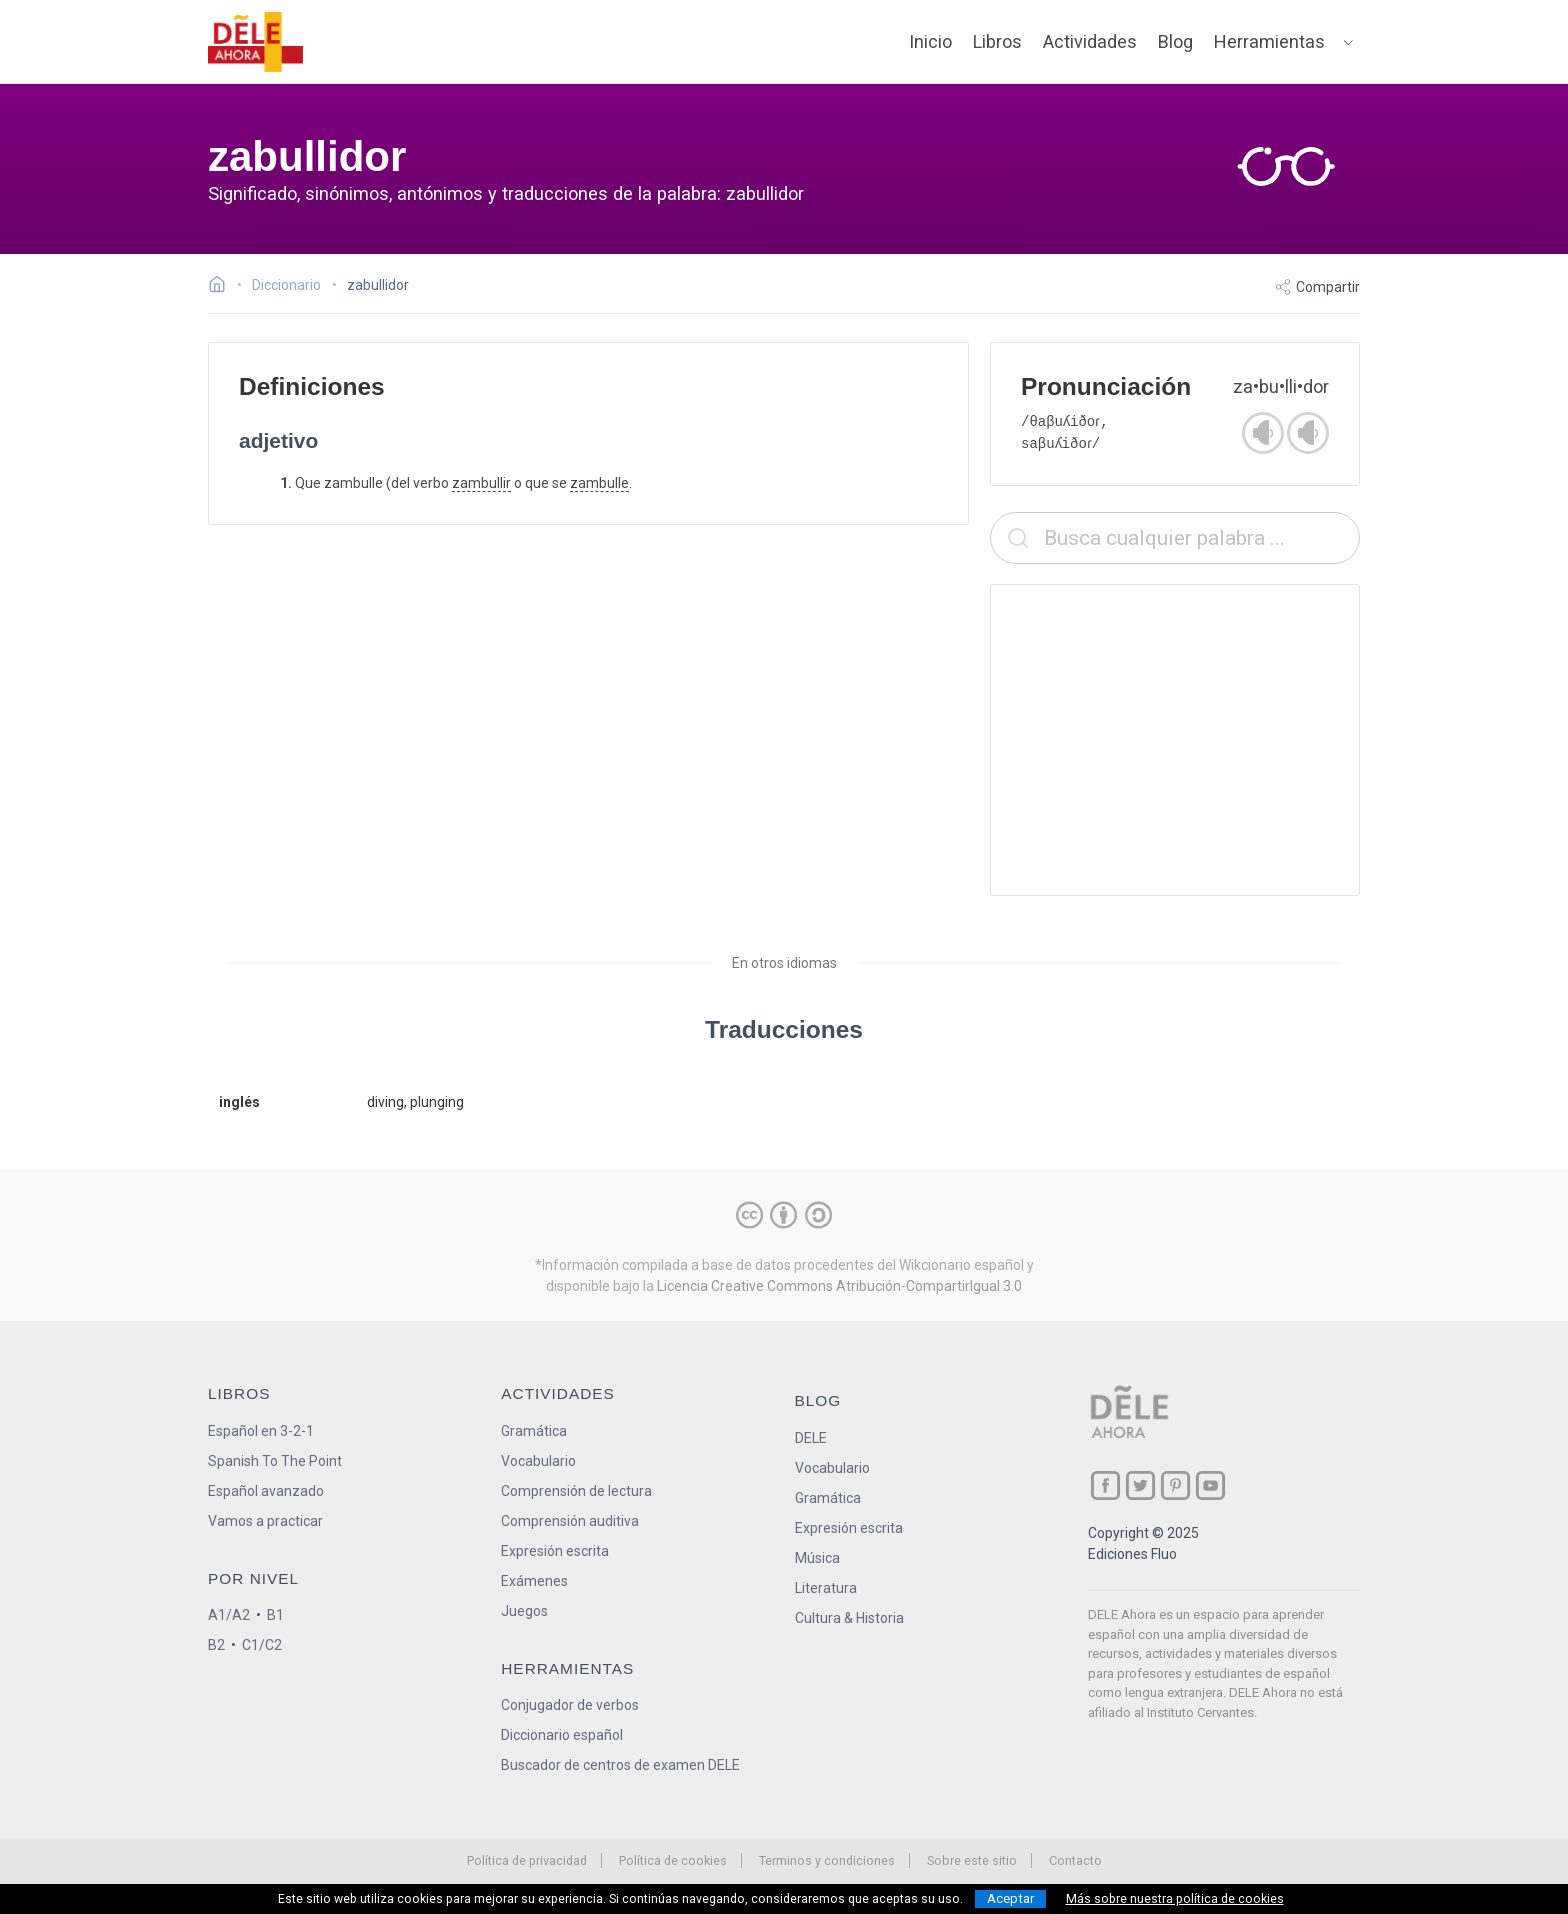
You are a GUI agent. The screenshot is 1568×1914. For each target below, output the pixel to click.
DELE (811, 1438)
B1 (275, 1615)
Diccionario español (562, 1735)
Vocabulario (538, 1461)
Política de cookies (673, 1860)
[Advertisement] (1175, 740)
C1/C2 (262, 1645)
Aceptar (1010, 1898)
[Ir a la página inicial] (222, 287)
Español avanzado (266, 1491)
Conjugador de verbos (570, 1705)
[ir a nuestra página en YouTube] (1210, 1485)
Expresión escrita (555, 1551)
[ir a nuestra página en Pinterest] (1175, 1485)
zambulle (599, 483)
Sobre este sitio (972, 1860)
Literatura (826, 1588)
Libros (997, 41)
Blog (1175, 41)
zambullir (481, 483)
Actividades (1090, 41)
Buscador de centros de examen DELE (620, 1765)
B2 (216, 1645)
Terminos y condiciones (827, 1860)
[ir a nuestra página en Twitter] (1140, 1485)
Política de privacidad (527, 1860)
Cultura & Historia (849, 1618)
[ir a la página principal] (256, 42)
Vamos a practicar (265, 1521)
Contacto (1075, 1860)
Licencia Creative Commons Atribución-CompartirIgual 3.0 (839, 1286)
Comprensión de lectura (576, 1491)
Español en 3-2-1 (261, 1431)
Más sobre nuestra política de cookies (1175, 1899)
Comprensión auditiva (570, 1521)
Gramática (534, 1431)
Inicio (930, 41)
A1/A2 (229, 1615)
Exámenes (534, 1581)
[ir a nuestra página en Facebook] (1105, 1485)
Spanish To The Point (275, 1461)
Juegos (524, 1611)
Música (817, 1558)
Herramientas (1269, 41)
